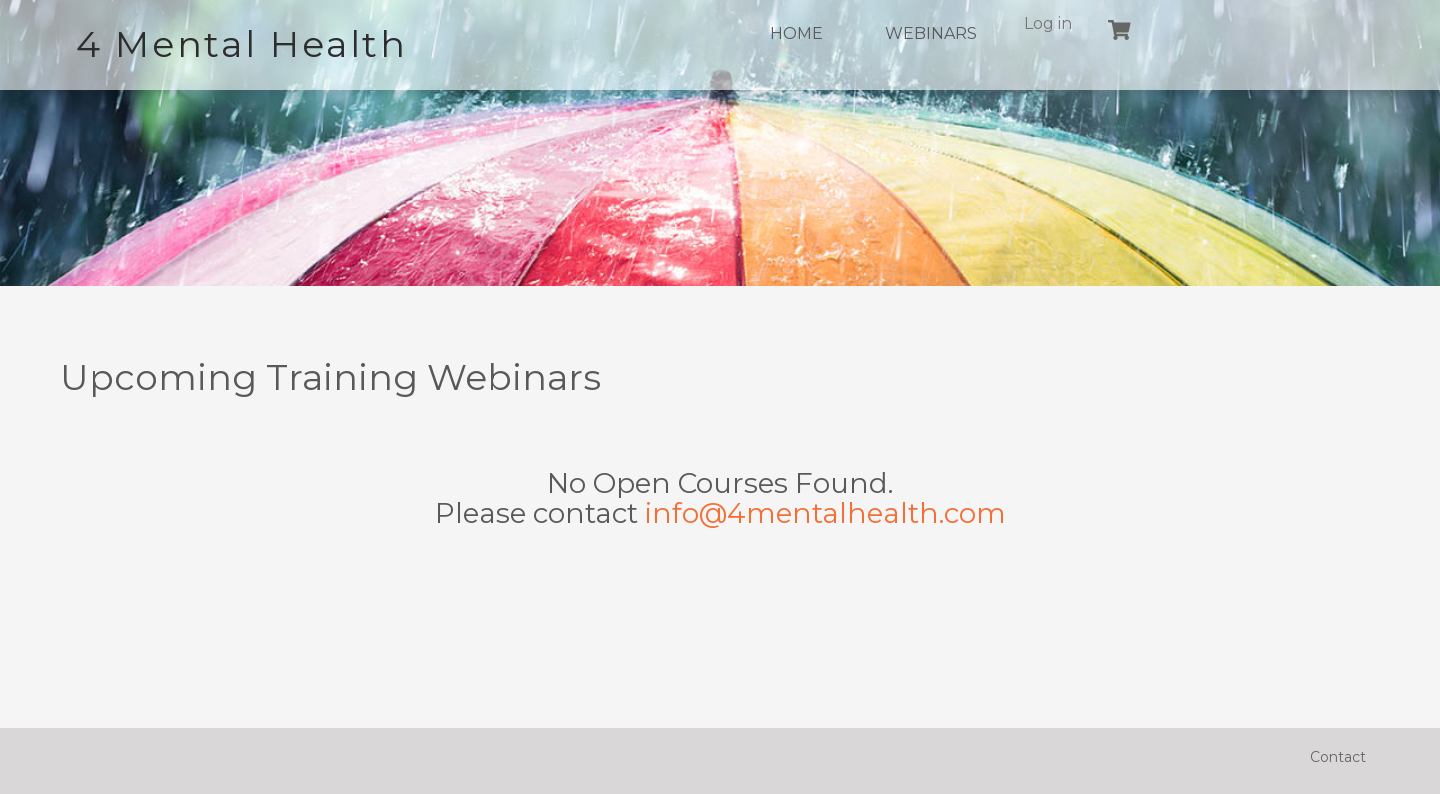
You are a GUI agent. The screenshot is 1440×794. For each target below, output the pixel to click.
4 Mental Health (242, 44)
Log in (1048, 23)
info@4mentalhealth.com (825, 513)
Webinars (931, 33)
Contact (1338, 757)
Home (796, 33)
